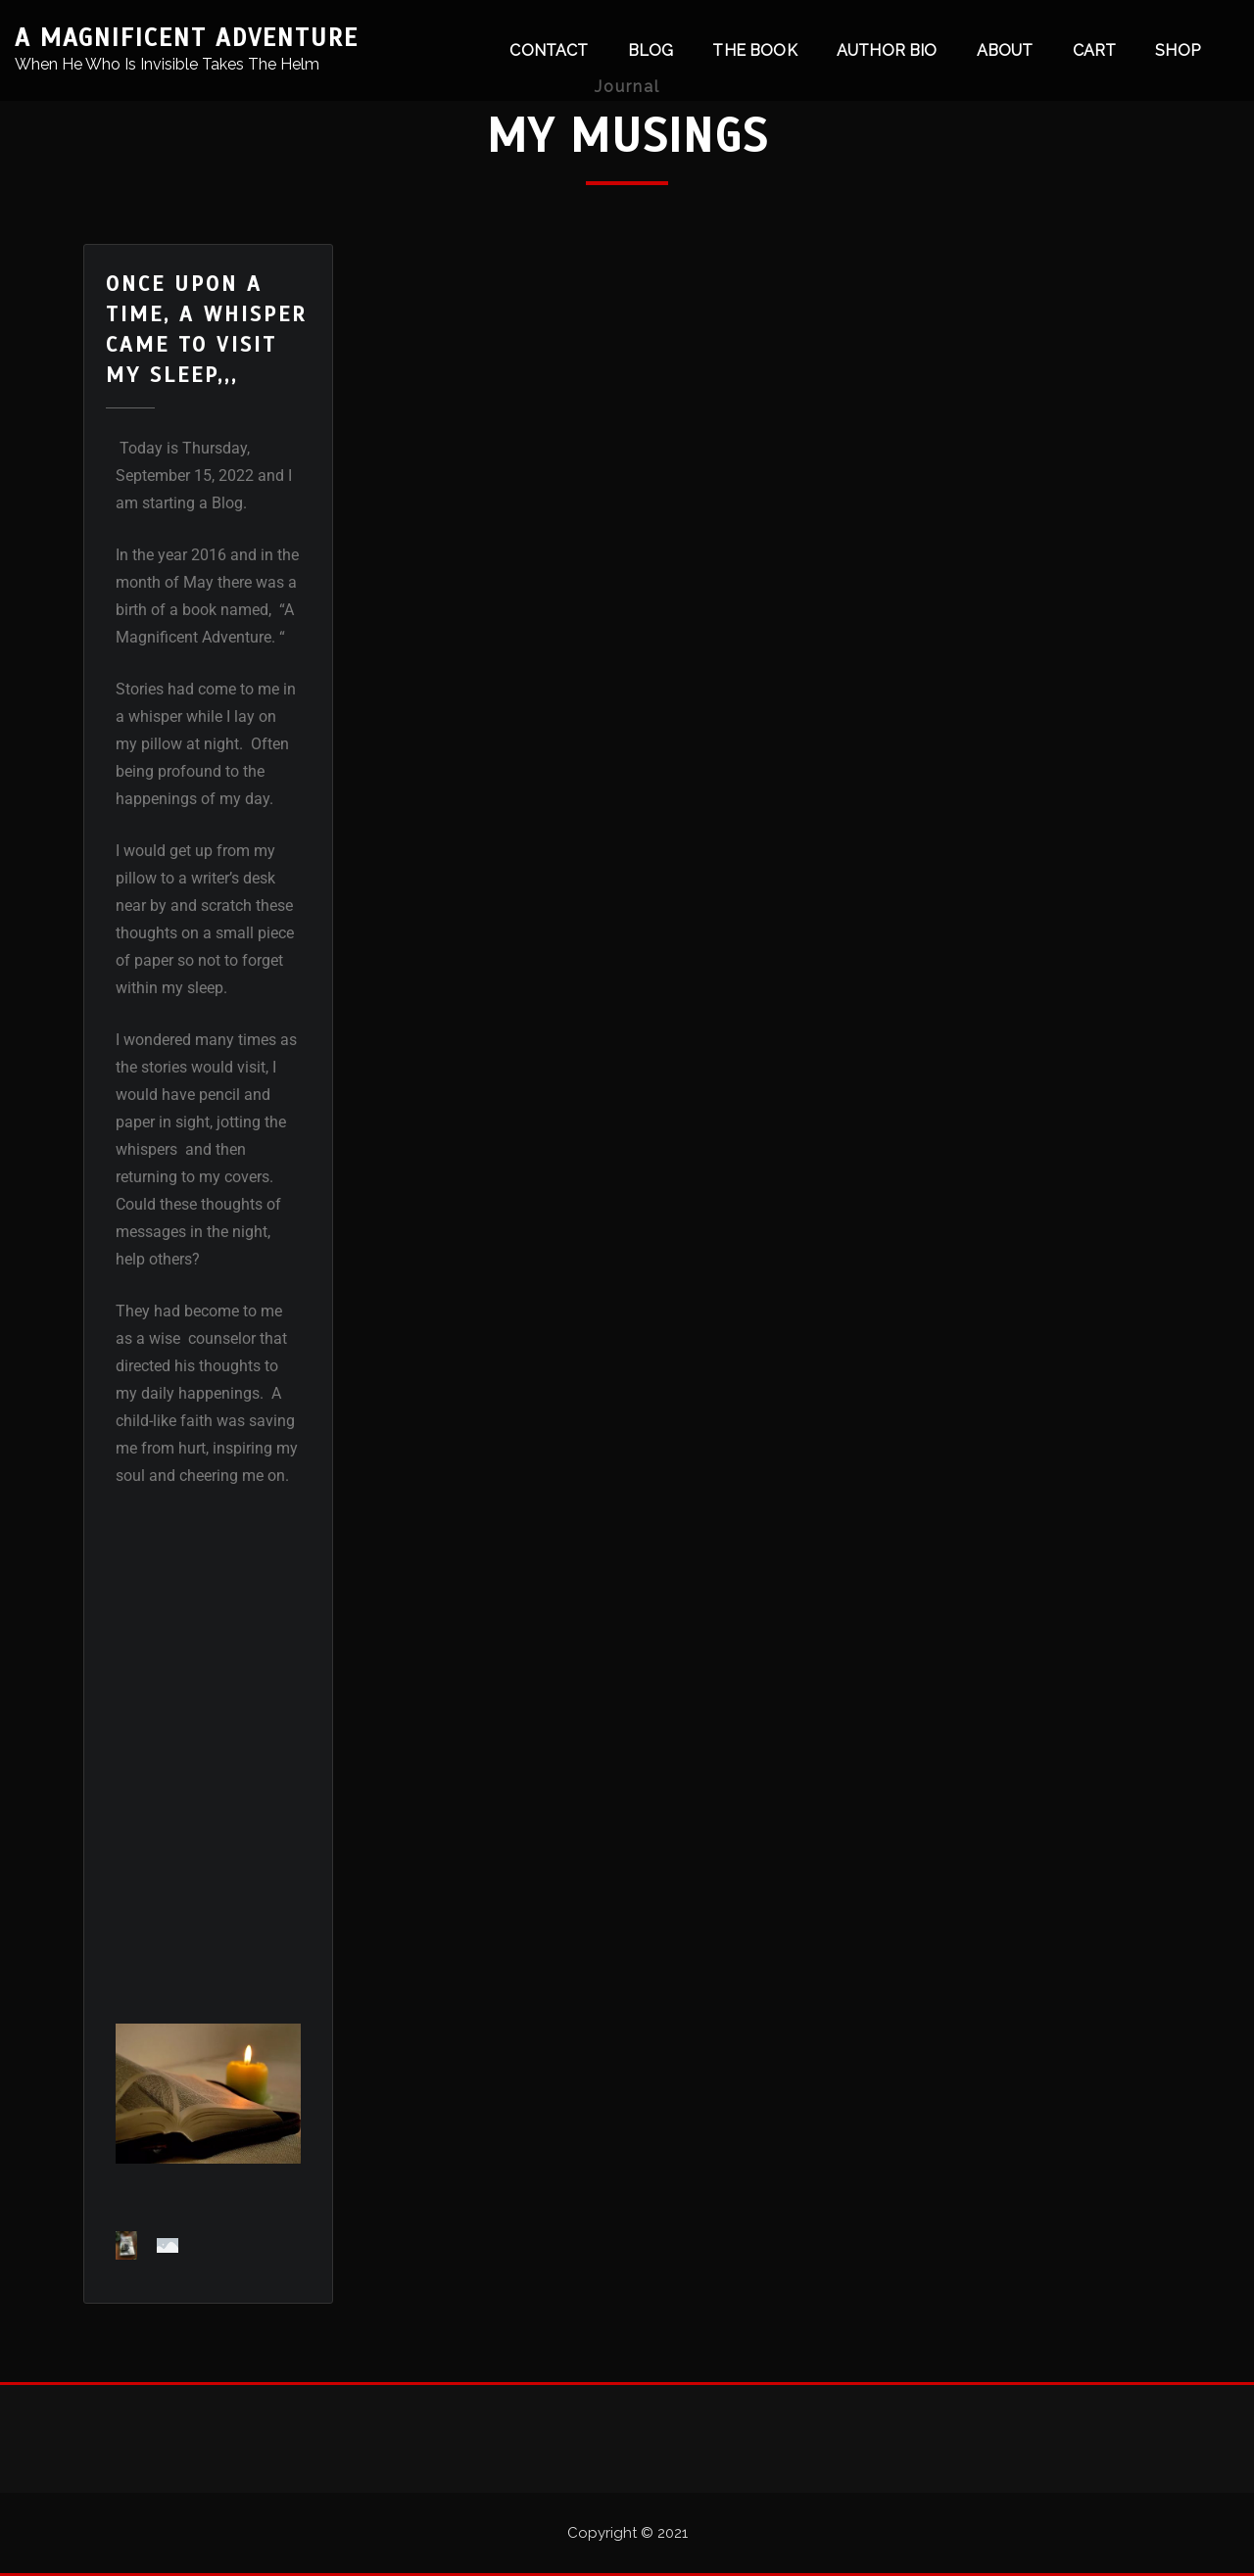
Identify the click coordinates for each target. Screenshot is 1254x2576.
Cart (1095, 50)
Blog (651, 50)
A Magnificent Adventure (187, 38)
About (1005, 50)
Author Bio (887, 50)
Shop (1177, 50)
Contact (548, 50)
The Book (754, 50)
